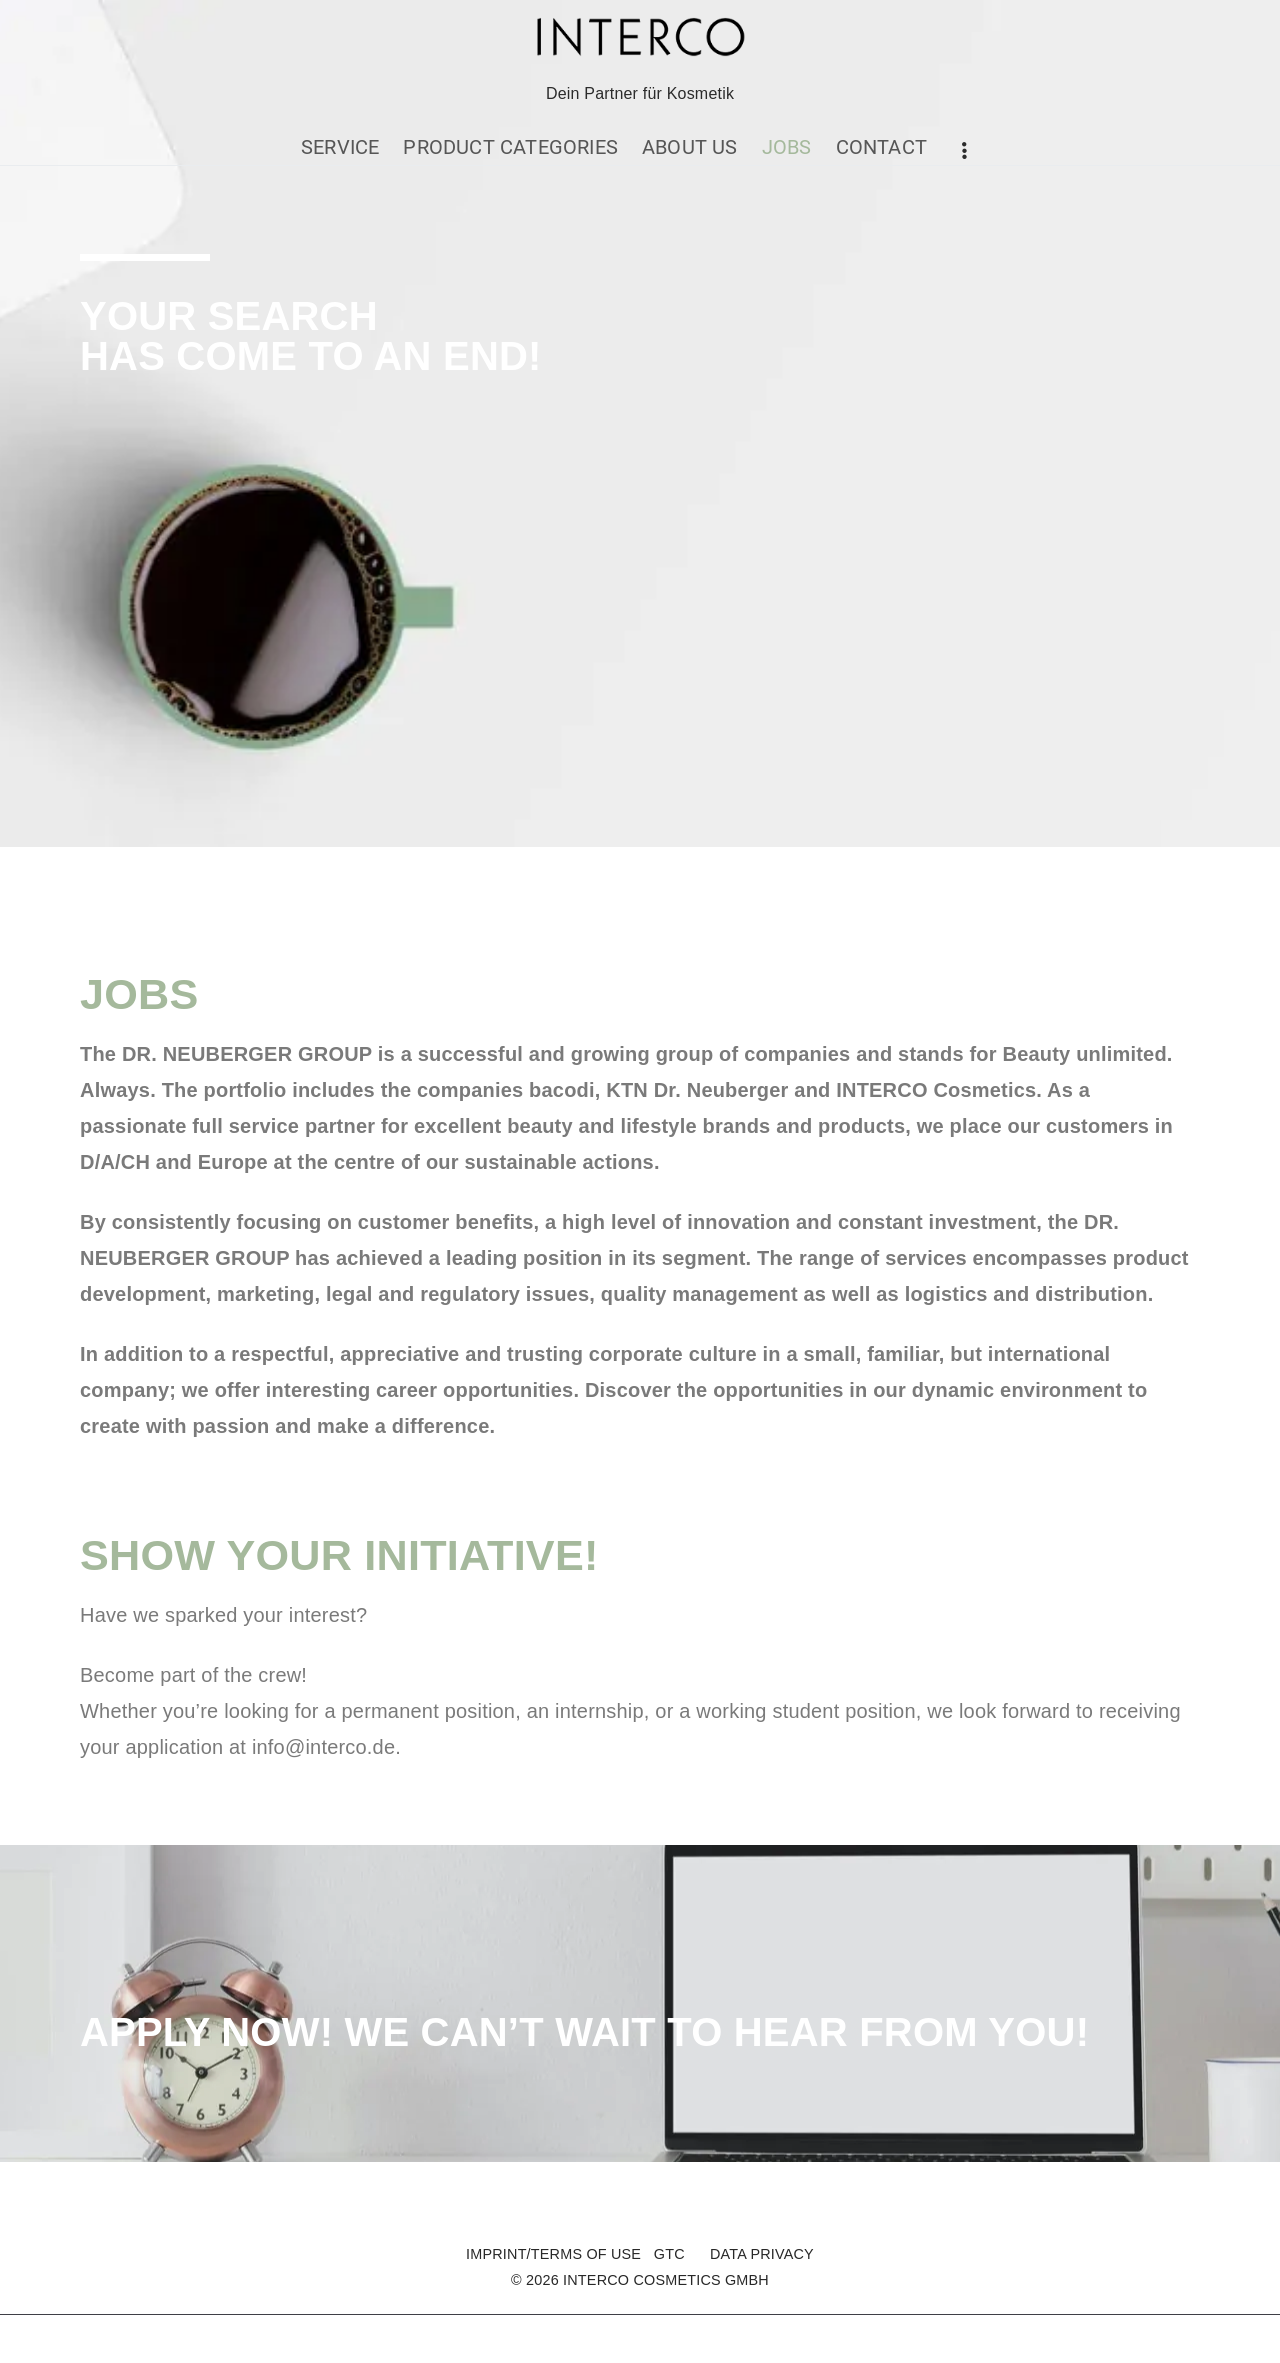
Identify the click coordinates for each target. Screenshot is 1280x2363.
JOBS (787, 147)
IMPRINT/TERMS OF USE (553, 2254)
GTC (669, 2254)
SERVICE (340, 147)
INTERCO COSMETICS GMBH (666, 2280)
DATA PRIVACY (762, 2254)
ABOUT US (690, 147)
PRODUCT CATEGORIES (510, 147)
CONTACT (881, 147)
